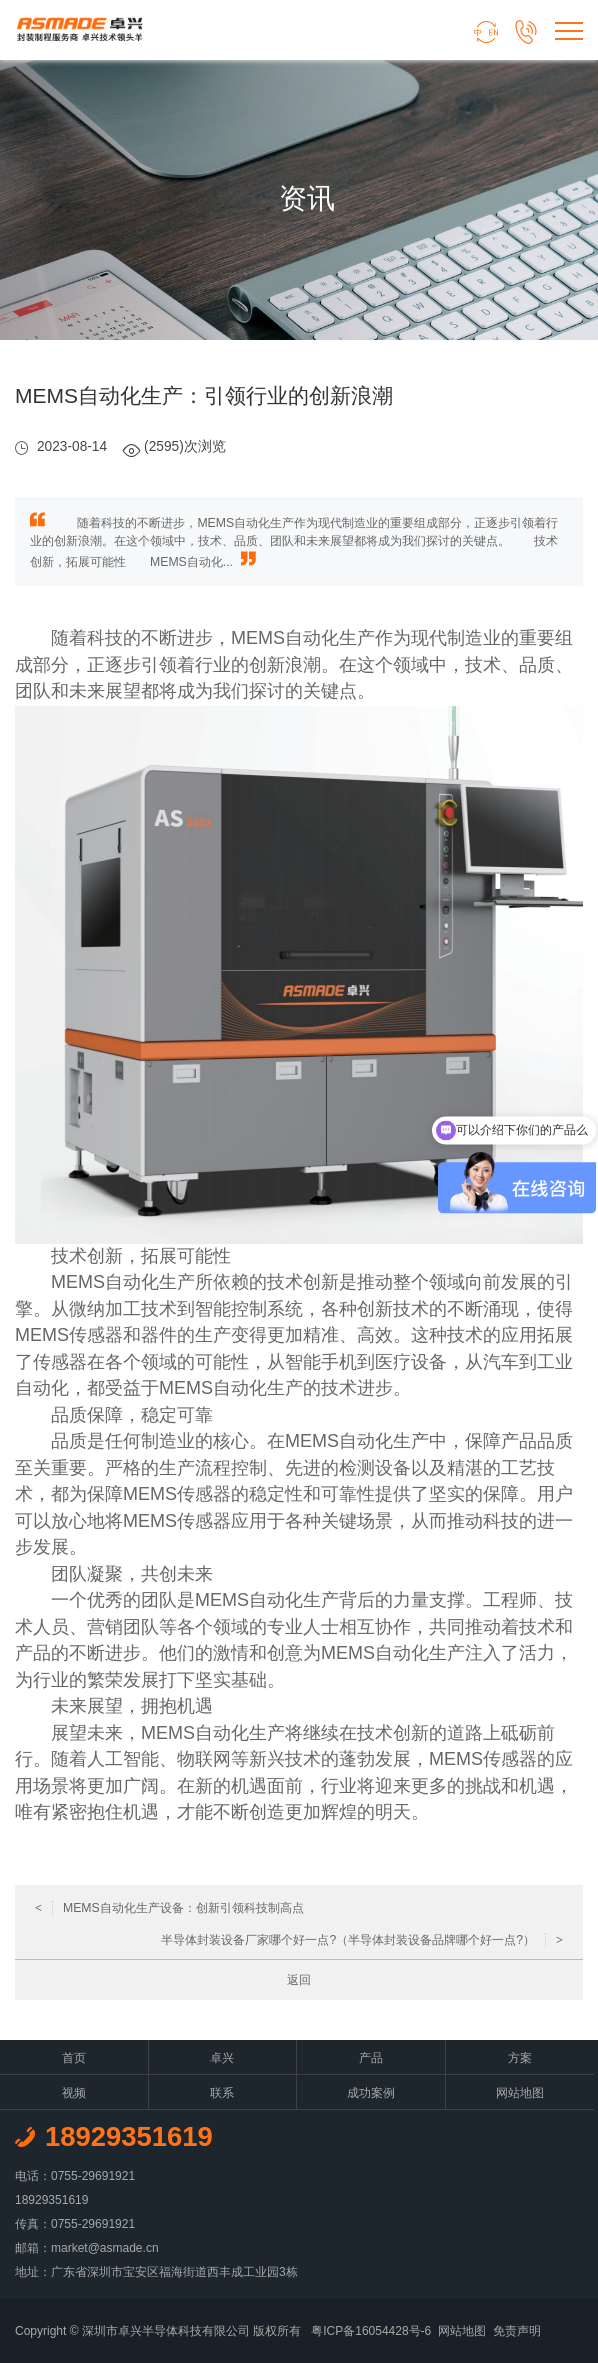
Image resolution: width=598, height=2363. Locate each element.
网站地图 (520, 2093)
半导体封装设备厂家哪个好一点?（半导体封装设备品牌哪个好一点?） (362, 1940)
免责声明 (517, 2331)
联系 (222, 2093)
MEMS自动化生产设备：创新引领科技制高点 (169, 1908)
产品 (371, 2058)
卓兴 (222, 2058)
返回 (299, 1980)
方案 (520, 2058)
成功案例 (371, 2093)
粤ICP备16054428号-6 (371, 2331)
